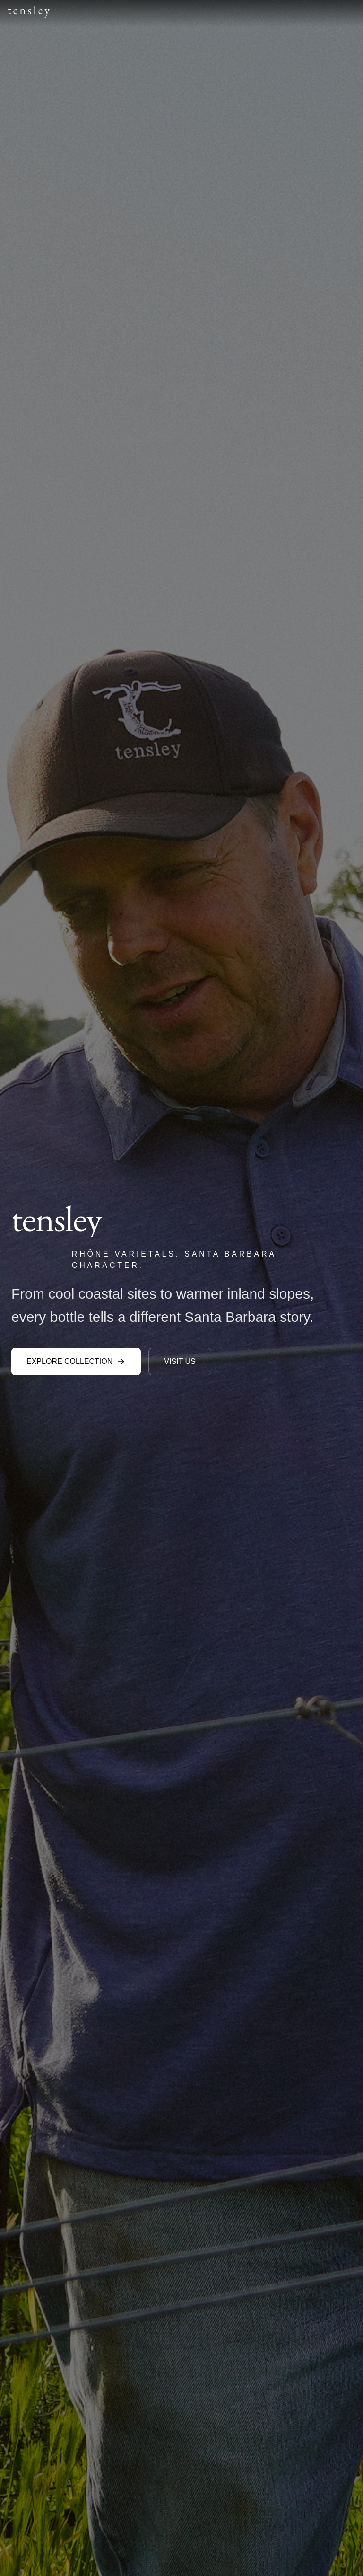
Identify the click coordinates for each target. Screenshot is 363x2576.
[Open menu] (345, 10)
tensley (30, 10)
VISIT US (179, 1361)
